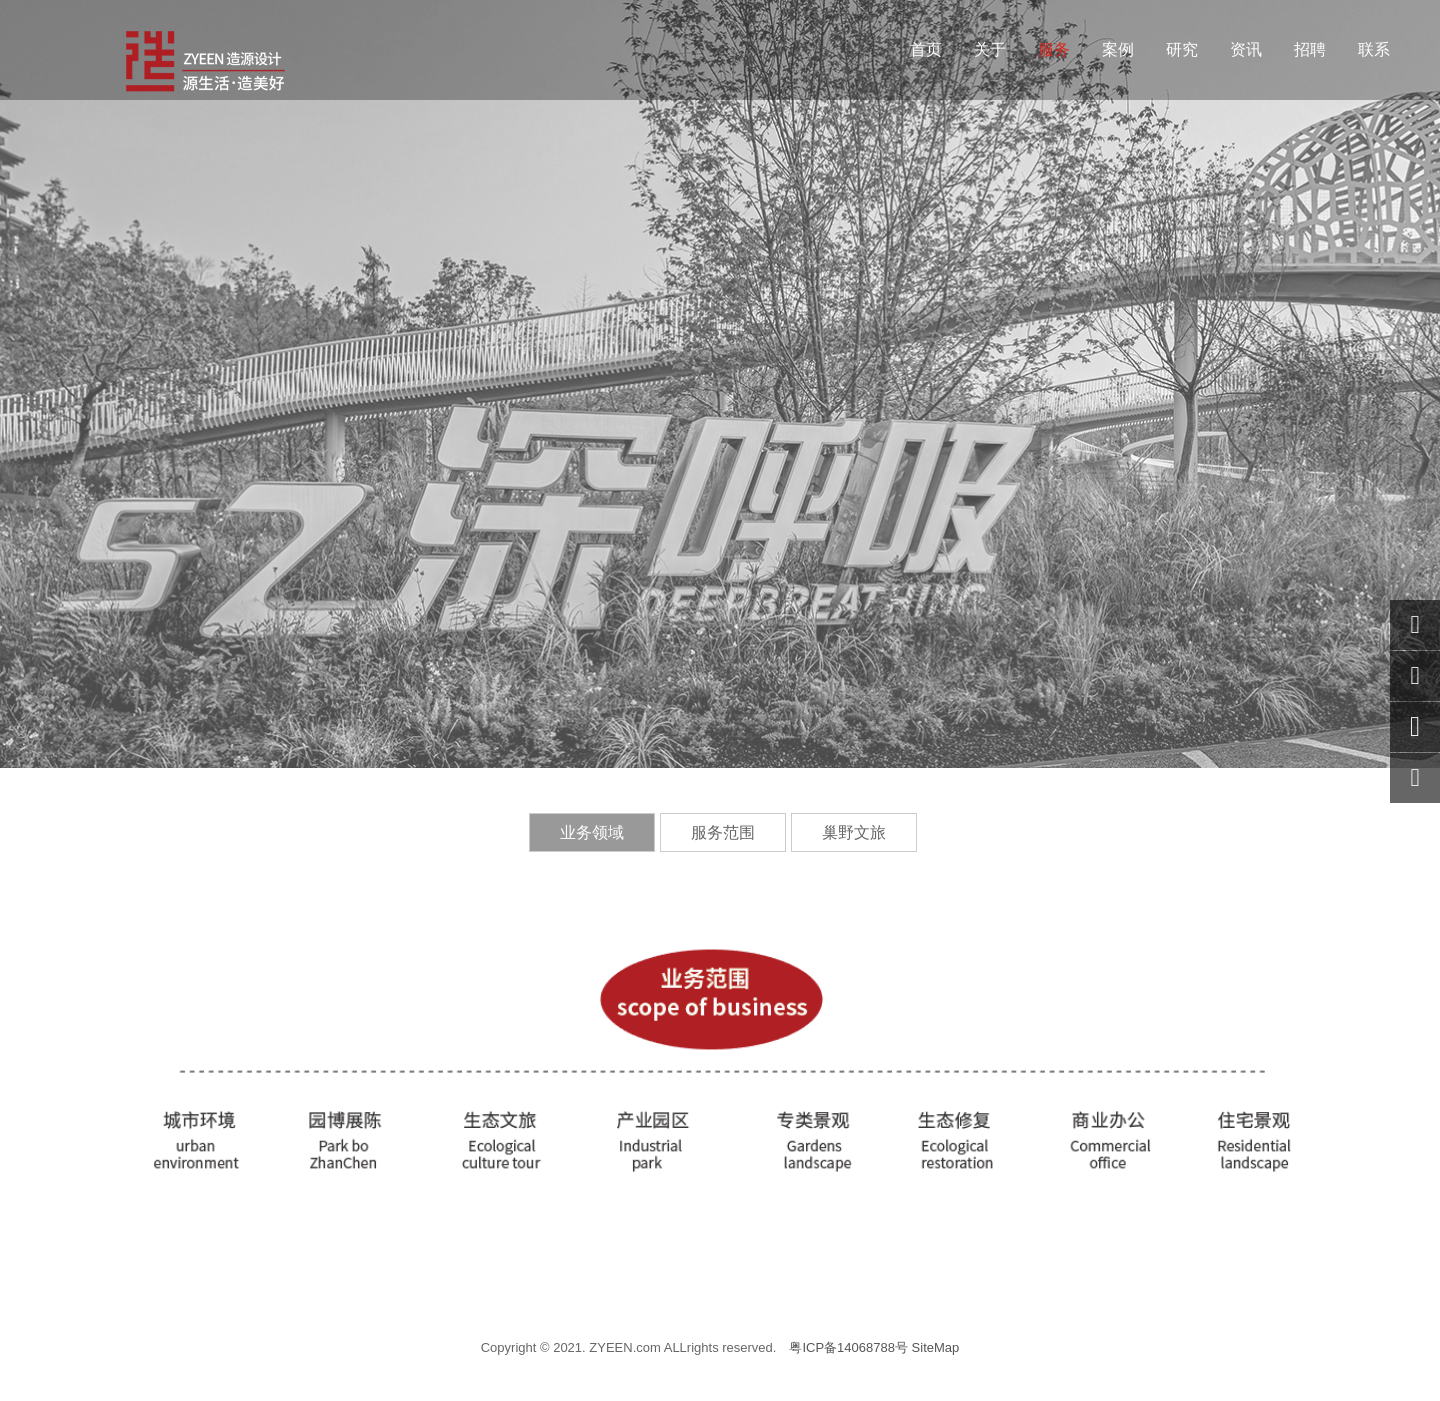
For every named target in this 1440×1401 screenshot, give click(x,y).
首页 (926, 49)
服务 (1054, 49)
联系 (1374, 49)
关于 (990, 49)
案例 (1118, 49)
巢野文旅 (854, 832)
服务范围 (723, 832)
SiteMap (936, 1347)
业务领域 (592, 832)
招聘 (1310, 49)
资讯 (1246, 49)
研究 (1182, 49)
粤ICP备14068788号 (848, 1347)
